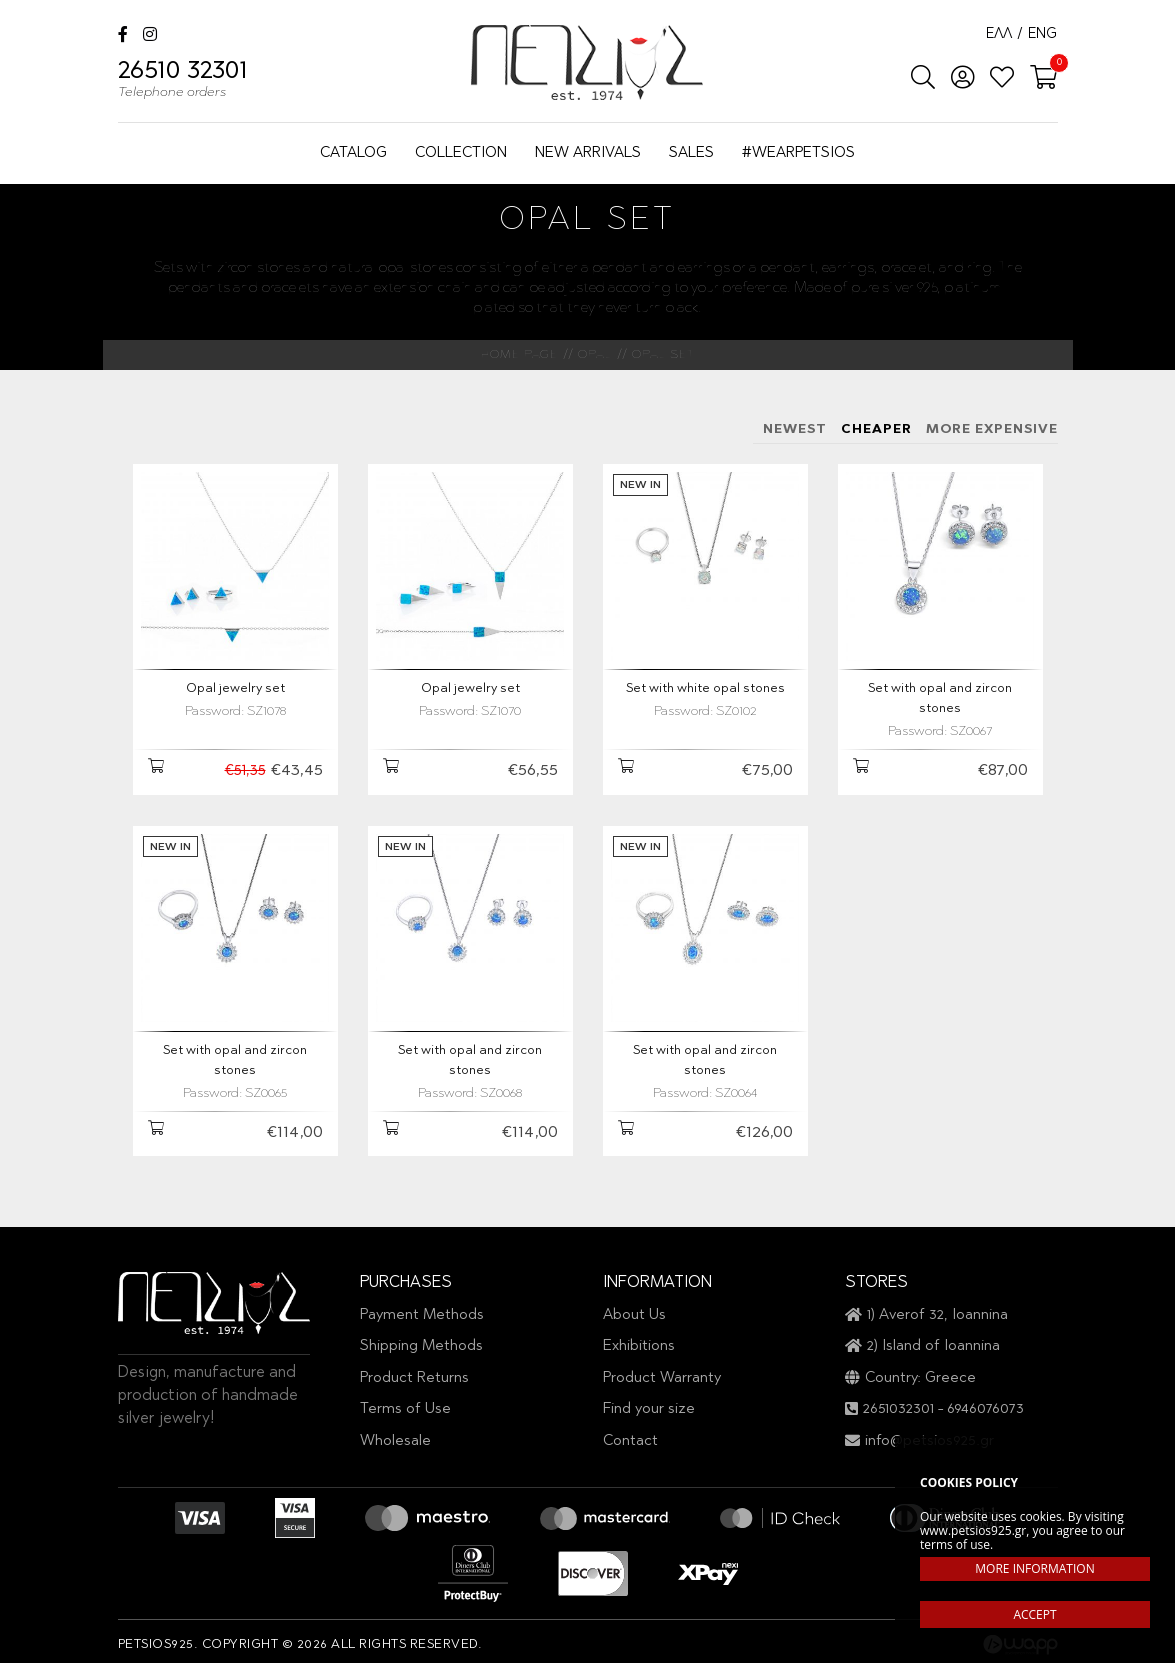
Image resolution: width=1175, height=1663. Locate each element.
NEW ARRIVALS (588, 153)
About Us (634, 1307)
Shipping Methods (421, 1339)
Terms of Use (405, 1402)
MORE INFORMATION (1034, 1568)
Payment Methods (422, 1307)
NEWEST (795, 429)
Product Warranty (662, 1370)
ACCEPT (1034, 1614)
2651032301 (898, 1402)
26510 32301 (183, 82)
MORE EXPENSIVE (992, 429)
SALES (691, 153)
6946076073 (985, 1402)
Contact (630, 1433)
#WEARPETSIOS (798, 153)
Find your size (649, 1402)
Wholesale (395, 1433)
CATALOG (353, 153)
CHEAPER (876, 429)
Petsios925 (587, 62)
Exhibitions (639, 1339)
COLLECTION (461, 153)
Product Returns (414, 1370)
